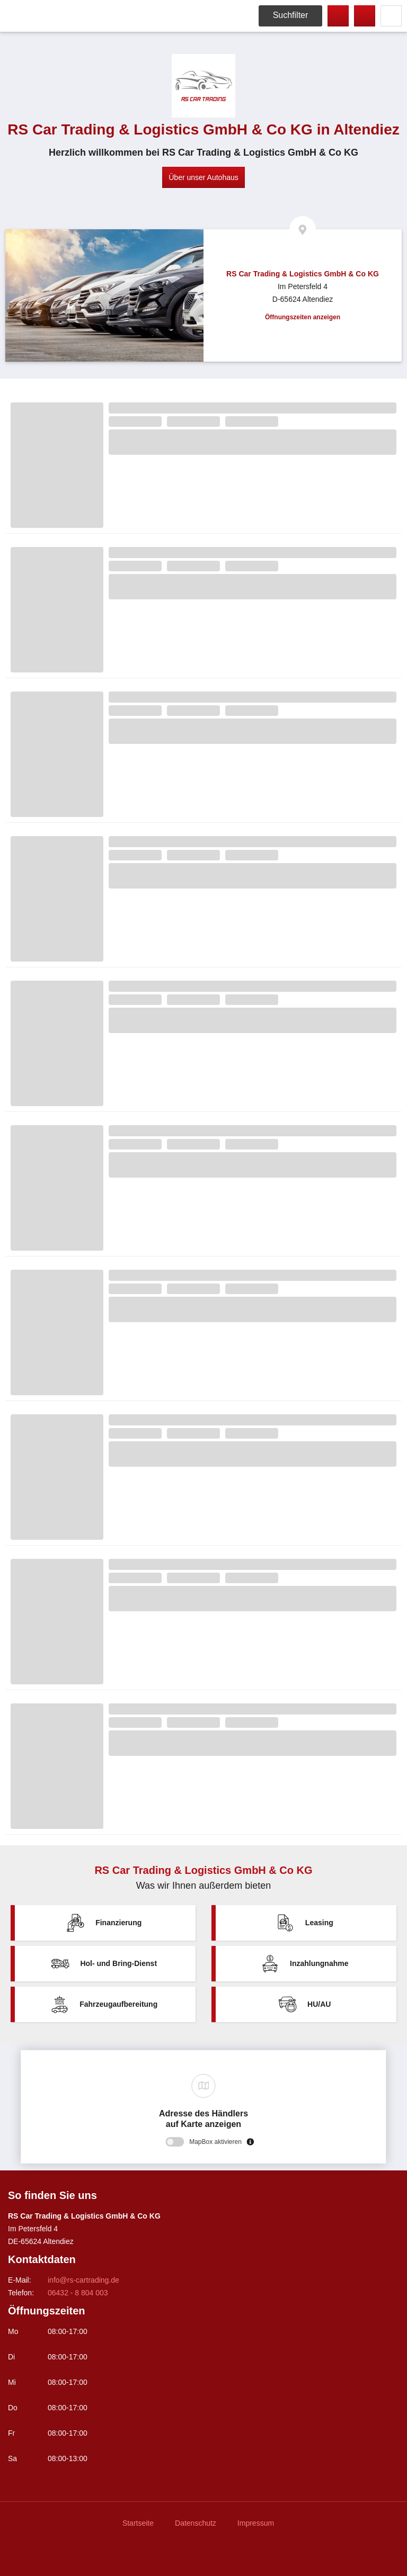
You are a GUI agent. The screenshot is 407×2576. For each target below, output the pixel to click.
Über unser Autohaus (203, 177)
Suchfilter (290, 15)
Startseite (138, 2523)
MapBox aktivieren (215, 2142)
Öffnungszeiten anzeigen (302, 317)
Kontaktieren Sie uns (364, 15)
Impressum (255, 2523)
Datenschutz (195, 2523)
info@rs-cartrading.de (83, 2280)
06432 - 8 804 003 (338, 15)
